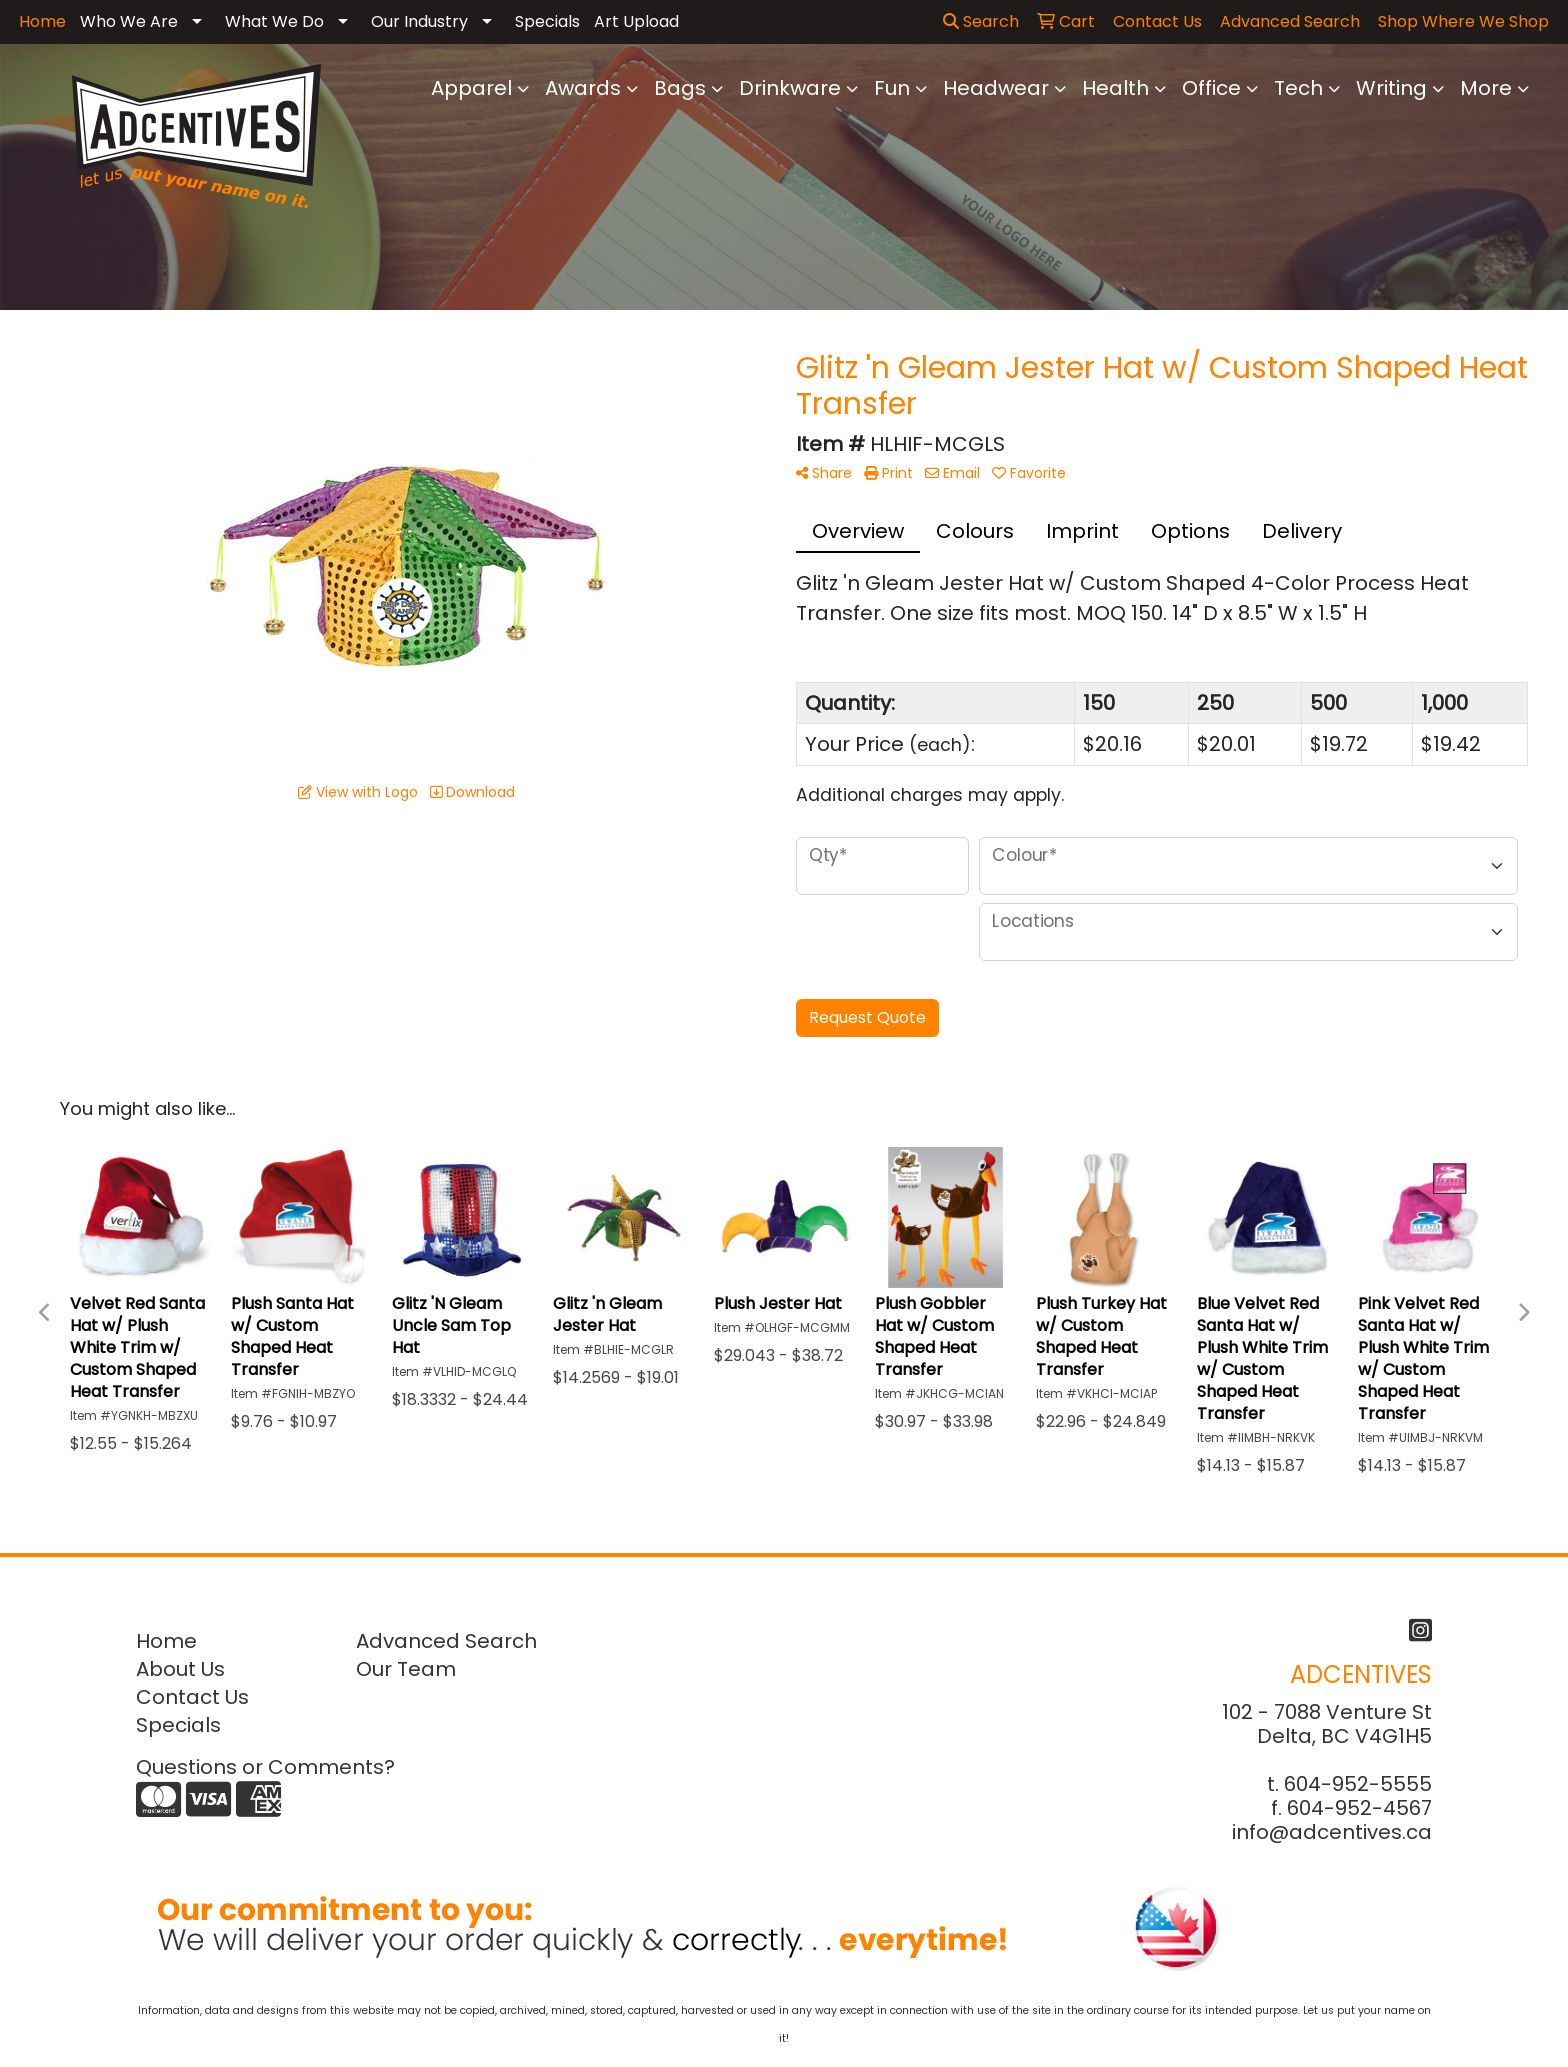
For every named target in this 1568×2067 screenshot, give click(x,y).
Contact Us (192, 1697)
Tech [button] (1298, 88)
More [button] (1486, 88)
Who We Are (129, 21)
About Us (180, 1669)
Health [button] (1115, 88)
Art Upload (636, 21)
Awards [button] (583, 88)
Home (166, 1641)
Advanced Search (446, 1641)
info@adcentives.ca (1332, 1832)
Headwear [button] (996, 88)
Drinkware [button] (790, 88)
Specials (547, 21)
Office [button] (1211, 88)
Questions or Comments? (265, 1767)
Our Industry (419, 21)
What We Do (274, 21)
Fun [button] (892, 88)
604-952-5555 (1358, 1784)
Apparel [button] (471, 88)
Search (981, 21)
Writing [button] (1391, 88)
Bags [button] (680, 88)
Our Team (406, 1669)
